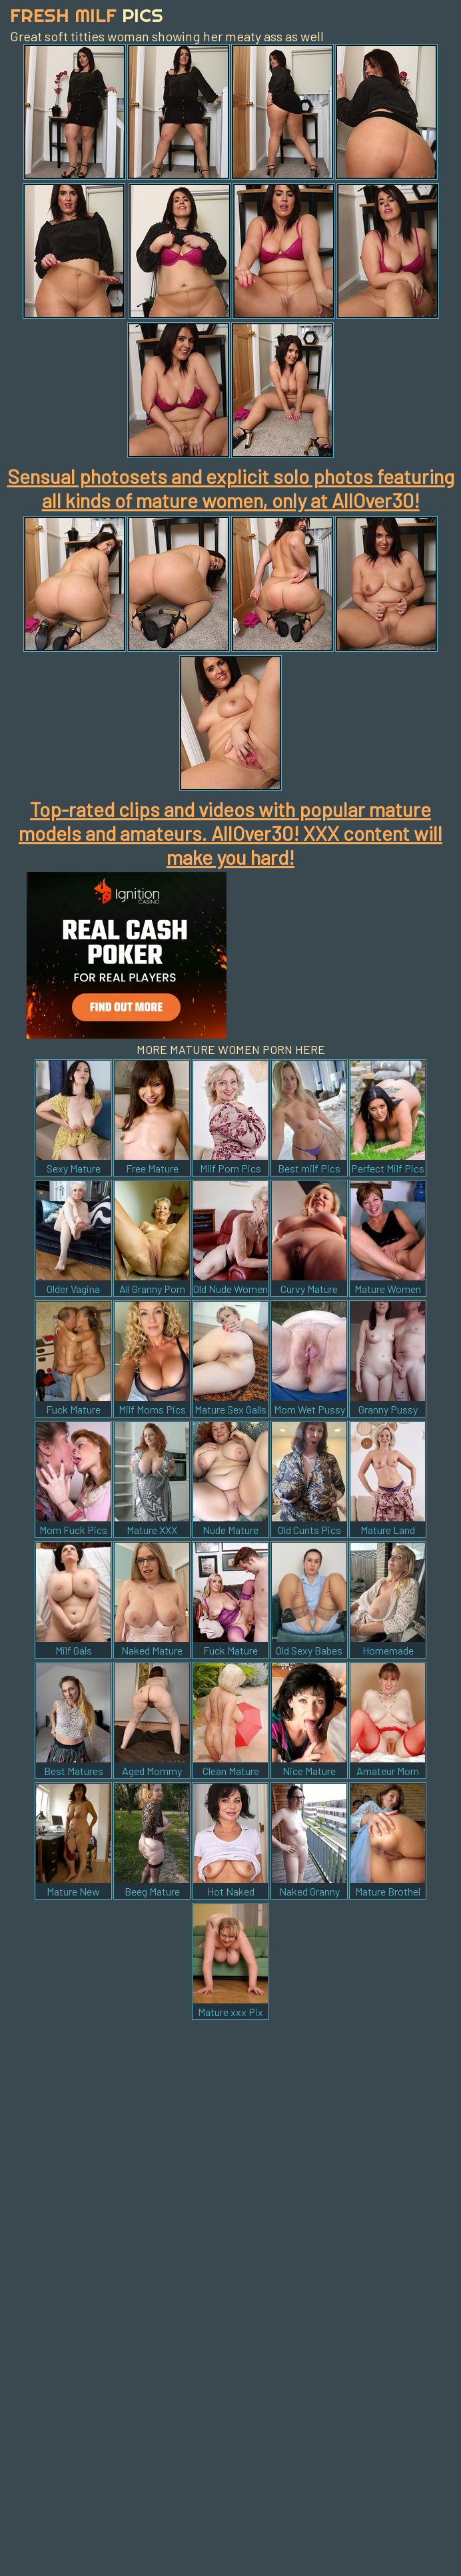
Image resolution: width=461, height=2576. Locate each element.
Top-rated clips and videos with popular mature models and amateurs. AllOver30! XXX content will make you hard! (230, 833)
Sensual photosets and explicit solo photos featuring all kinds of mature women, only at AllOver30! (230, 488)
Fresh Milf (86, 15)
